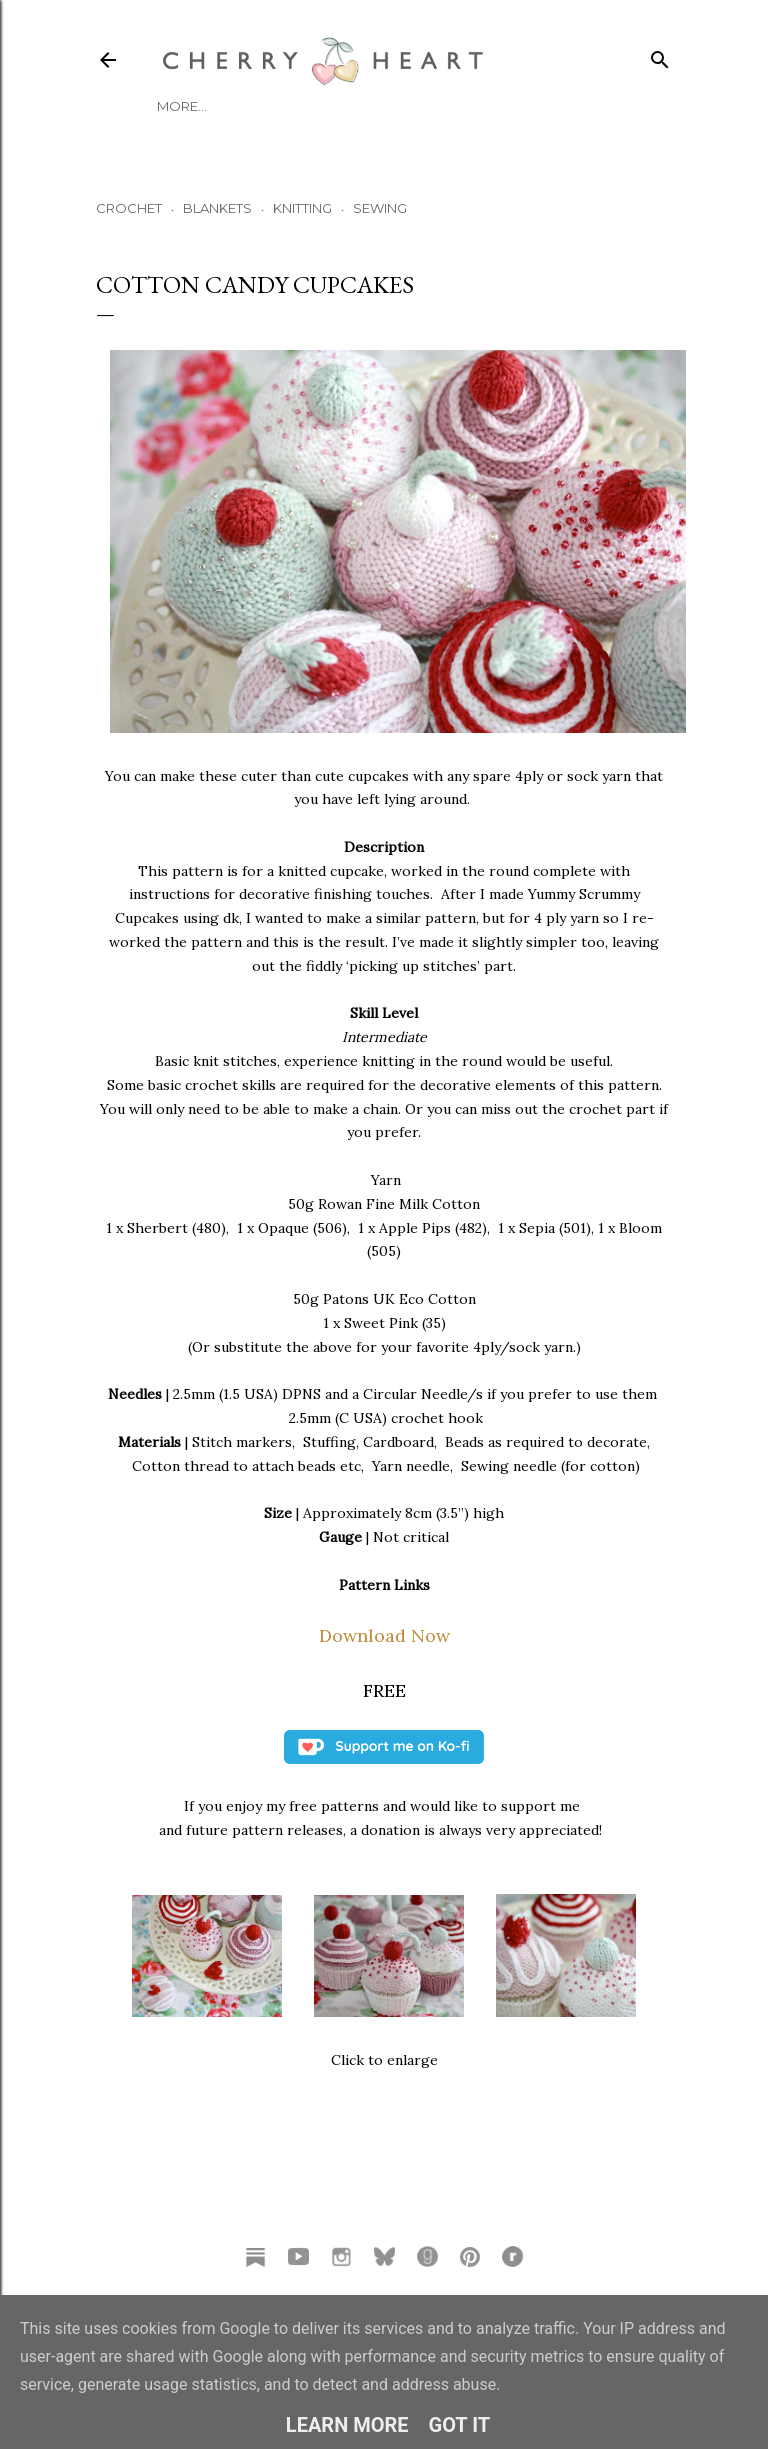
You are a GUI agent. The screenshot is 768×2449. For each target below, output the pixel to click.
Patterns (380, 106)
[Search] (660, 55)
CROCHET (129, 208)
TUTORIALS (464, 106)
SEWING (380, 208)
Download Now (384, 1635)
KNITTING (302, 208)
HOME (178, 106)
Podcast (299, 106)
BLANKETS (217, 208)
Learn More (347, 2425)
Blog (232, 106)
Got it (460, 2425)
